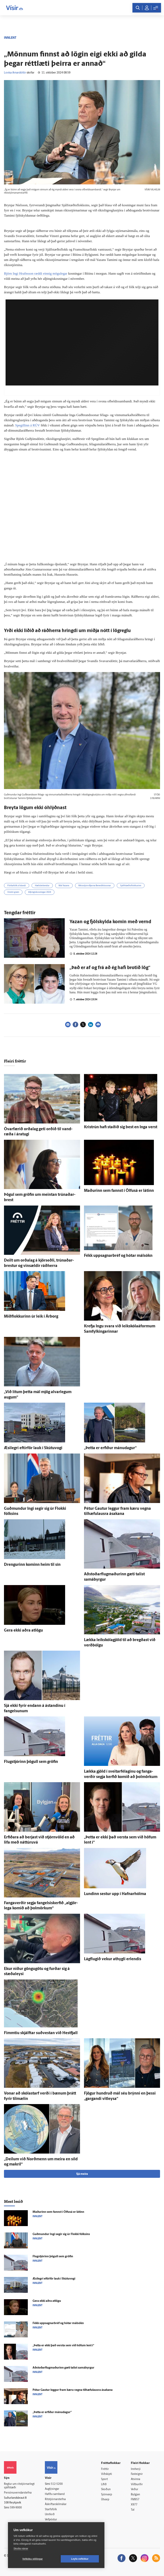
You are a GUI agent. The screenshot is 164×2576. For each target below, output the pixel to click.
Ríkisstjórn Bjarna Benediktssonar (94, 886)
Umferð (50, 2514)
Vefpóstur (51, 2519)
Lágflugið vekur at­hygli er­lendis (112, 1959)
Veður (134, 2489)
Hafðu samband (55, 2494)
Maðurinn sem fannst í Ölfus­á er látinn (119, 1191)
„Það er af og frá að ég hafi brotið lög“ (109, 968)
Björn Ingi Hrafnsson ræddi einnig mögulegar (35, 273)
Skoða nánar (21, 2548)
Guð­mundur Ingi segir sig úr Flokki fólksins (61, 2234)
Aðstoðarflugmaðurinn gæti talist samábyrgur (63, 2367)
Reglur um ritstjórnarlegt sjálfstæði (19, 2486)
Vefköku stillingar (32, 2559)
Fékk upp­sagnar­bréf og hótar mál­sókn (118, 1256)
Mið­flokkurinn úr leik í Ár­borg (31, 1317)
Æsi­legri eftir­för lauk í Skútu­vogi (33, 1448)
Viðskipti (106, 2474)
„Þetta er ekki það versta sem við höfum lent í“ (63, 2345)
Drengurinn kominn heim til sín (32, 1565)
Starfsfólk (51, 2509)
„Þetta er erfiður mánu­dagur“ (110, 1448)
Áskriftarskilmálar (56, 2504)
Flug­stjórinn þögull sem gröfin (31, 1762)
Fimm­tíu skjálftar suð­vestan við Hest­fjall (41, 2033)
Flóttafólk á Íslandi (16, 886)
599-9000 (16, 2507)
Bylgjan (135, 2494)
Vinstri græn (13, 892)
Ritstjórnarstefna (55, 2499)
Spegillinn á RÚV (27, 425)
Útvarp (105, 2499)
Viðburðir (137, 2484)
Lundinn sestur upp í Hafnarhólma (115, 1894)
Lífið (104, 2484)
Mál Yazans (64, 886)
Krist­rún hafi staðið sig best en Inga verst (120, 1127)
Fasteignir (137, 2474)
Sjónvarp (106, 2494)
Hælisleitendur (42, 886)
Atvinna (135, 2479)
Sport (104, 2479)
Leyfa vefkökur (80, 2559)
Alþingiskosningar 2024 (39, 892)
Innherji (136, 2469)
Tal (132, 2509)
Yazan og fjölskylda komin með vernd (110, 922)
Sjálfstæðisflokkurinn (130, 886)
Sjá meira (82, 2174)
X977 (134, 2504)
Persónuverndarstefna (18, 2492)
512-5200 (57, 2484)
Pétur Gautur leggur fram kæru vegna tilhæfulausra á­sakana (73, 2390)
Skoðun (106, 2489)
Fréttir (105, 2469)
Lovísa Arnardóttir (15, 72)
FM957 (135, 2499)
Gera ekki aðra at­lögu (23, 1631)
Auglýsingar (52, 2489)
